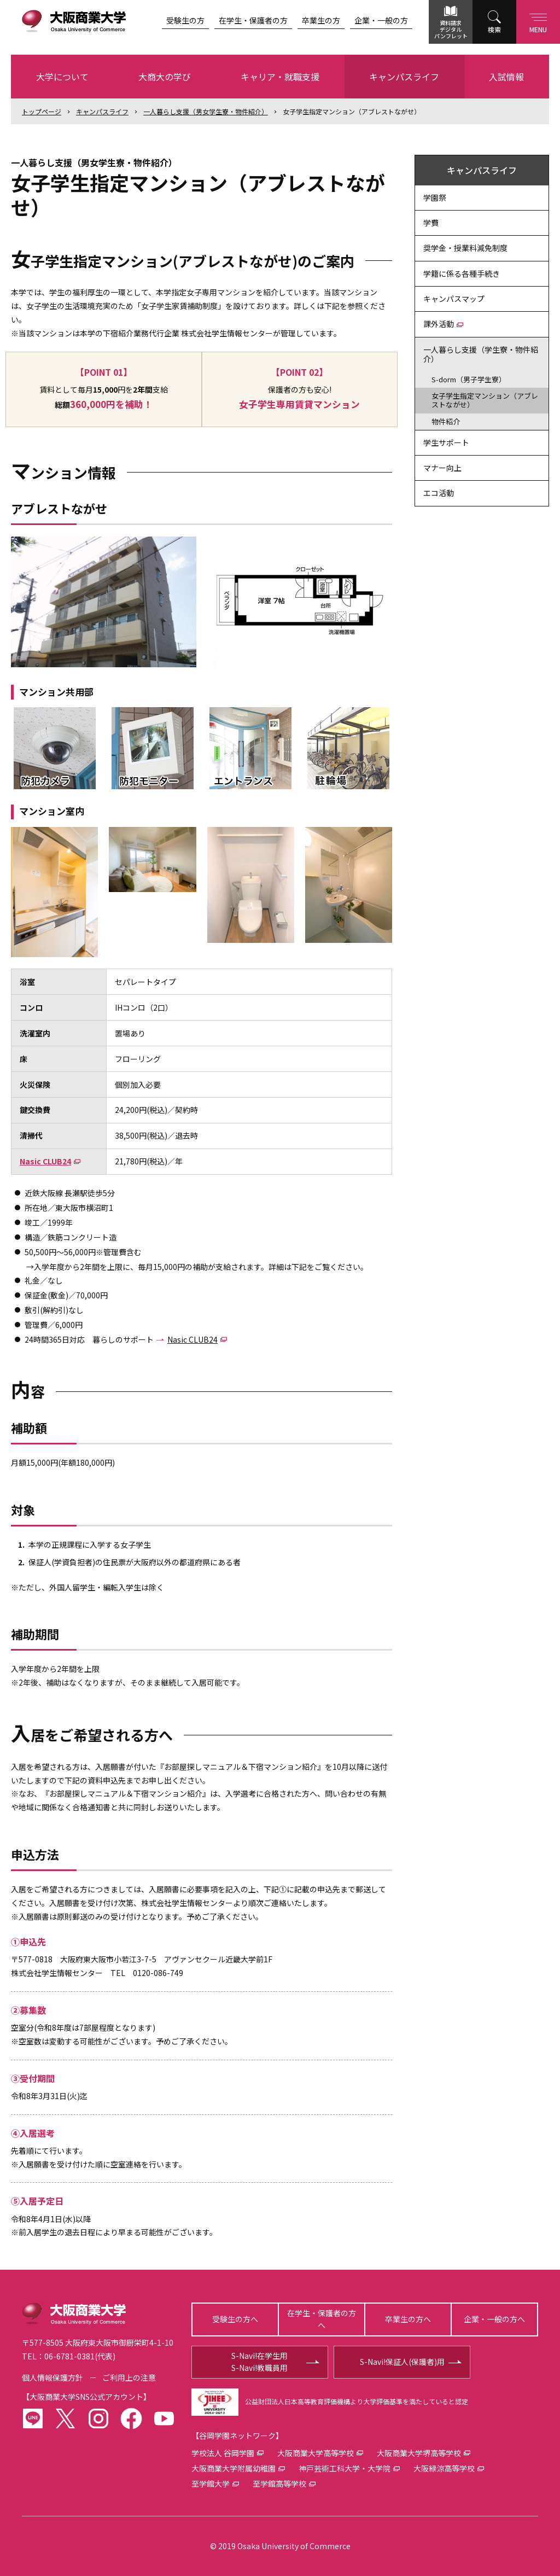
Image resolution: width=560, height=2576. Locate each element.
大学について (62, 76)
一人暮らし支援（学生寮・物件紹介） (480, 354)
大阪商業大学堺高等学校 (419, 2452)
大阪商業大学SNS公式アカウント (86, 2396)
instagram (98, 2418)
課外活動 (438, 323)
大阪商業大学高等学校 (315, 2452)
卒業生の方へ (408, 2318)
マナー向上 (442, 467)
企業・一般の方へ (494, 2318)
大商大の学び (164, 76)
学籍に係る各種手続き (461, 273)
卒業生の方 (321, 20)
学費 (431, 222)
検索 (494, 29)
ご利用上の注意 (129, 2377)
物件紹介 (445, 421)
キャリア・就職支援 (280, 76)
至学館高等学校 (279, 2483)
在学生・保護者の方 (253, 20)
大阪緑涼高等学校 (444, 2468)
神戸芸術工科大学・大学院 (344, 2468)
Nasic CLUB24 (45, 1161)
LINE (33, 2418)
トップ (41, 111)
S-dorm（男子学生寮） (468, 379)
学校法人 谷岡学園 (222, 2452)
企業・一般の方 (381, 20)
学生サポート (446, 442)
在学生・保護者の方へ (321, 2318)
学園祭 (434, 197)
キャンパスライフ (404, 76)
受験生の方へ (235, 2318)
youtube (164, 2418)
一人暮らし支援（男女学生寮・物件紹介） (205, 111)
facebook (131, 2418)
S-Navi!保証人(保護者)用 (402, 2361)
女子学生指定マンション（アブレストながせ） (352, 111)
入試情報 (506, 76)
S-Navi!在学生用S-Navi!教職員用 (259, 2361)
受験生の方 (185, 20)
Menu (538, 21)
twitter (66, 2418)
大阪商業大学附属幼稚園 (233, 2468)
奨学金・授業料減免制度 (465, 247)
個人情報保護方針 (52, 2377)
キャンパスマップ (454, 298)
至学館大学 (210, 2483)
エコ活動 (438, 492)
